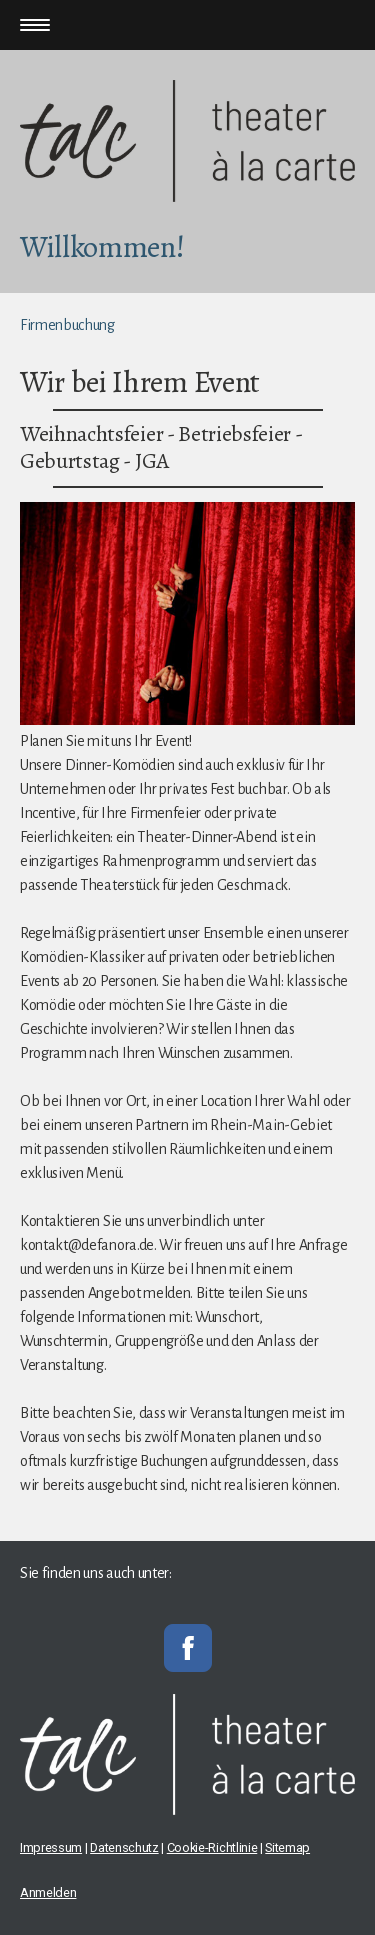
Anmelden (48, 1892)
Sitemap (287, 1847)
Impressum (51, 1847)
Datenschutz (124, 1847)
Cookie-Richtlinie (212, 1847)
